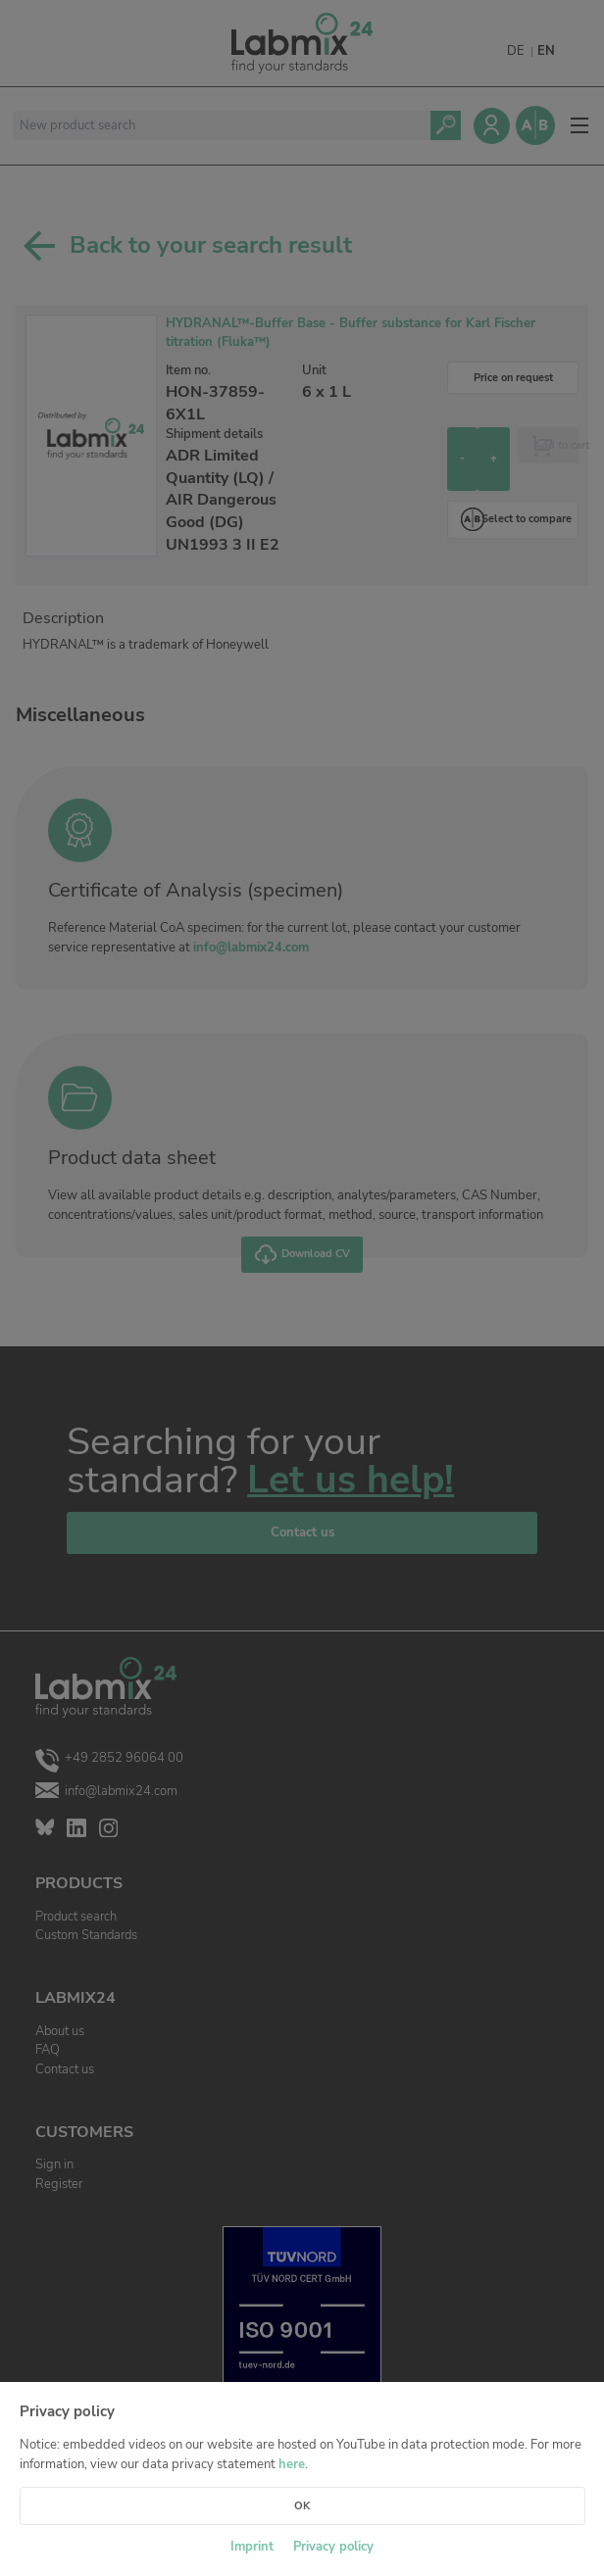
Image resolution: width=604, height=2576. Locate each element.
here (291, 2464)
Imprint (252, 2546)
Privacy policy (333, 2546)
